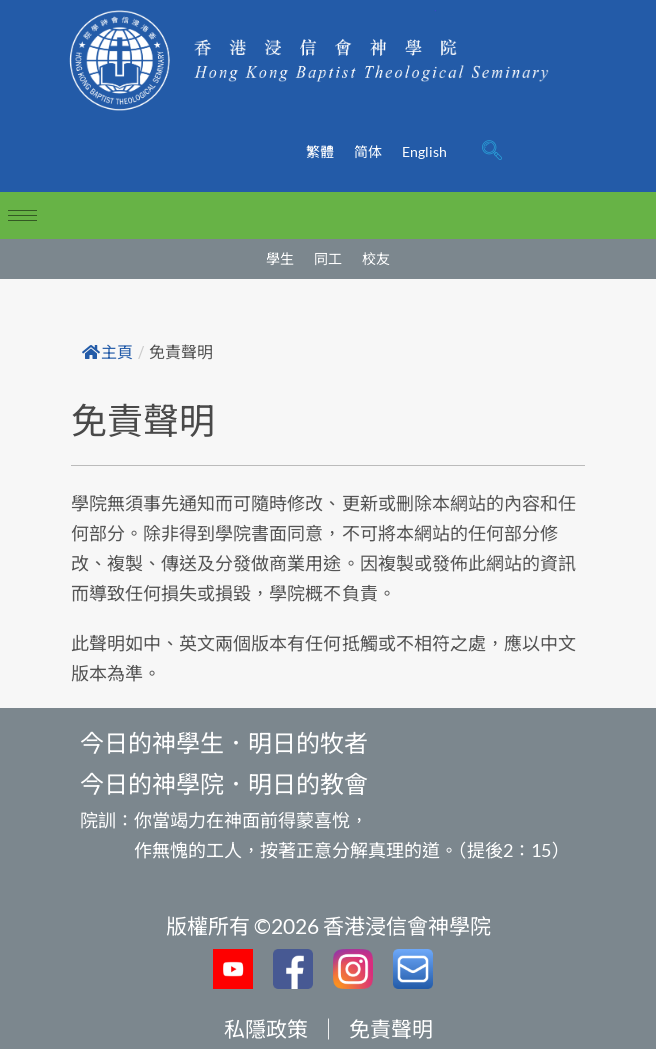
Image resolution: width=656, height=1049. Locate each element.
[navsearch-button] (492, 152)
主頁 (107, 352)
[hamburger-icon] (22, 215)
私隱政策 (266, 1028)
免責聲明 (391, 1028)
